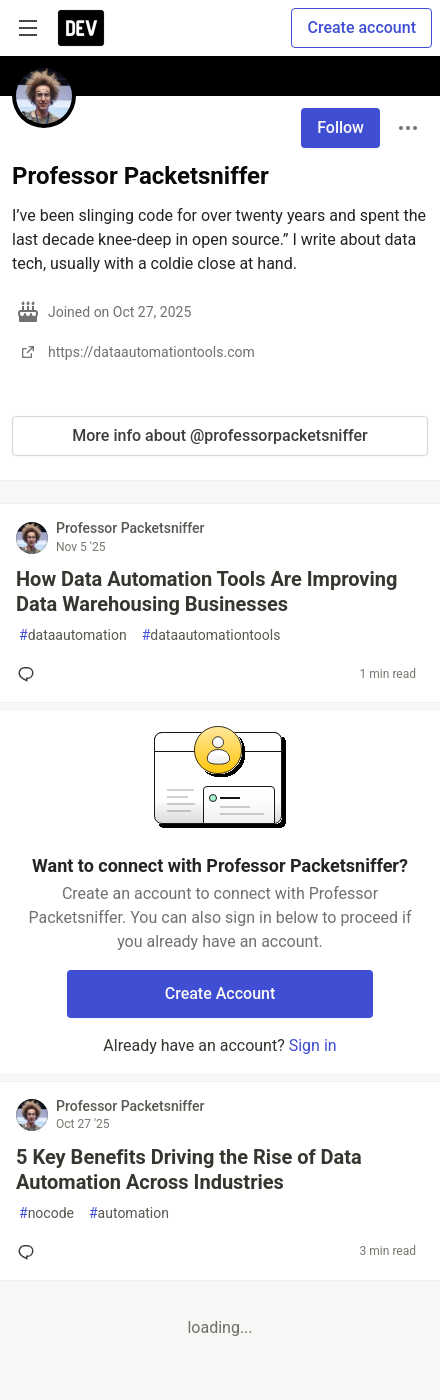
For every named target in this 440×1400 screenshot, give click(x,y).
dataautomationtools (211, 635)
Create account (361, 27)
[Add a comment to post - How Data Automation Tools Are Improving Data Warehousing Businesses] (30, 674)
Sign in (313, 1045)
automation (129, 1213)
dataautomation (73, 635)
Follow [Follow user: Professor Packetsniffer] (340, 127)
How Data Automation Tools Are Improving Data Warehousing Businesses (206, 591)
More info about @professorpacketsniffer (219, 435)
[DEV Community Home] (81, 28)
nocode (46, 1213)
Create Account (220, 993)
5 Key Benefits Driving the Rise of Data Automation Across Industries (189, 1169)
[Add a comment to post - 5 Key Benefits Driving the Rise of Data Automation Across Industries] (30, 1252)
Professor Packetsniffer (130, 528)
